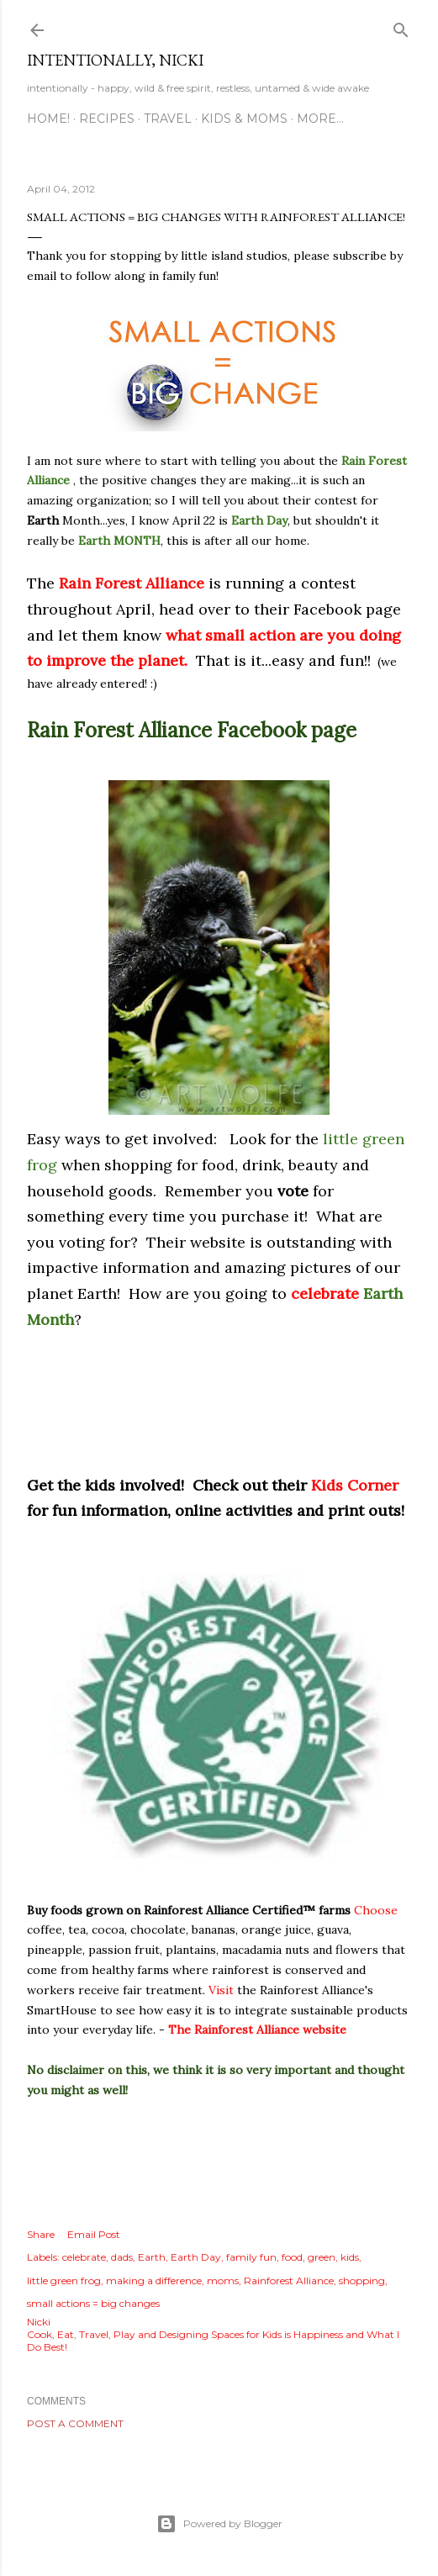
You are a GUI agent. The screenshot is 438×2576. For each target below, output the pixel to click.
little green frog (64, 2280)
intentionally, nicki (115, 60)
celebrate (84, 2257)
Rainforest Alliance (289, 2280)
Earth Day (196, 2257)
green (321, 2257)
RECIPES (107, 118)
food (292, 2257)
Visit (221, 1990)
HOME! (48, 118)
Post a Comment (75, 2423)
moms (223, 2280)
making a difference (154, 2280)
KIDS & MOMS (244, 118)
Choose (376, 1910)
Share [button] (41, 2234)
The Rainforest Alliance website (257, 2029)
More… (320, 118)
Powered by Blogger (219, 2524)
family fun (251, 2257)
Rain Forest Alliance (131, 583)
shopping (362, 2280)
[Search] (401, 26)
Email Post (93, 2234)
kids (349, 2257)
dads (122, 2257)
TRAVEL (168, 118)
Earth (152, 2257)
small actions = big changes (93, 2303)
